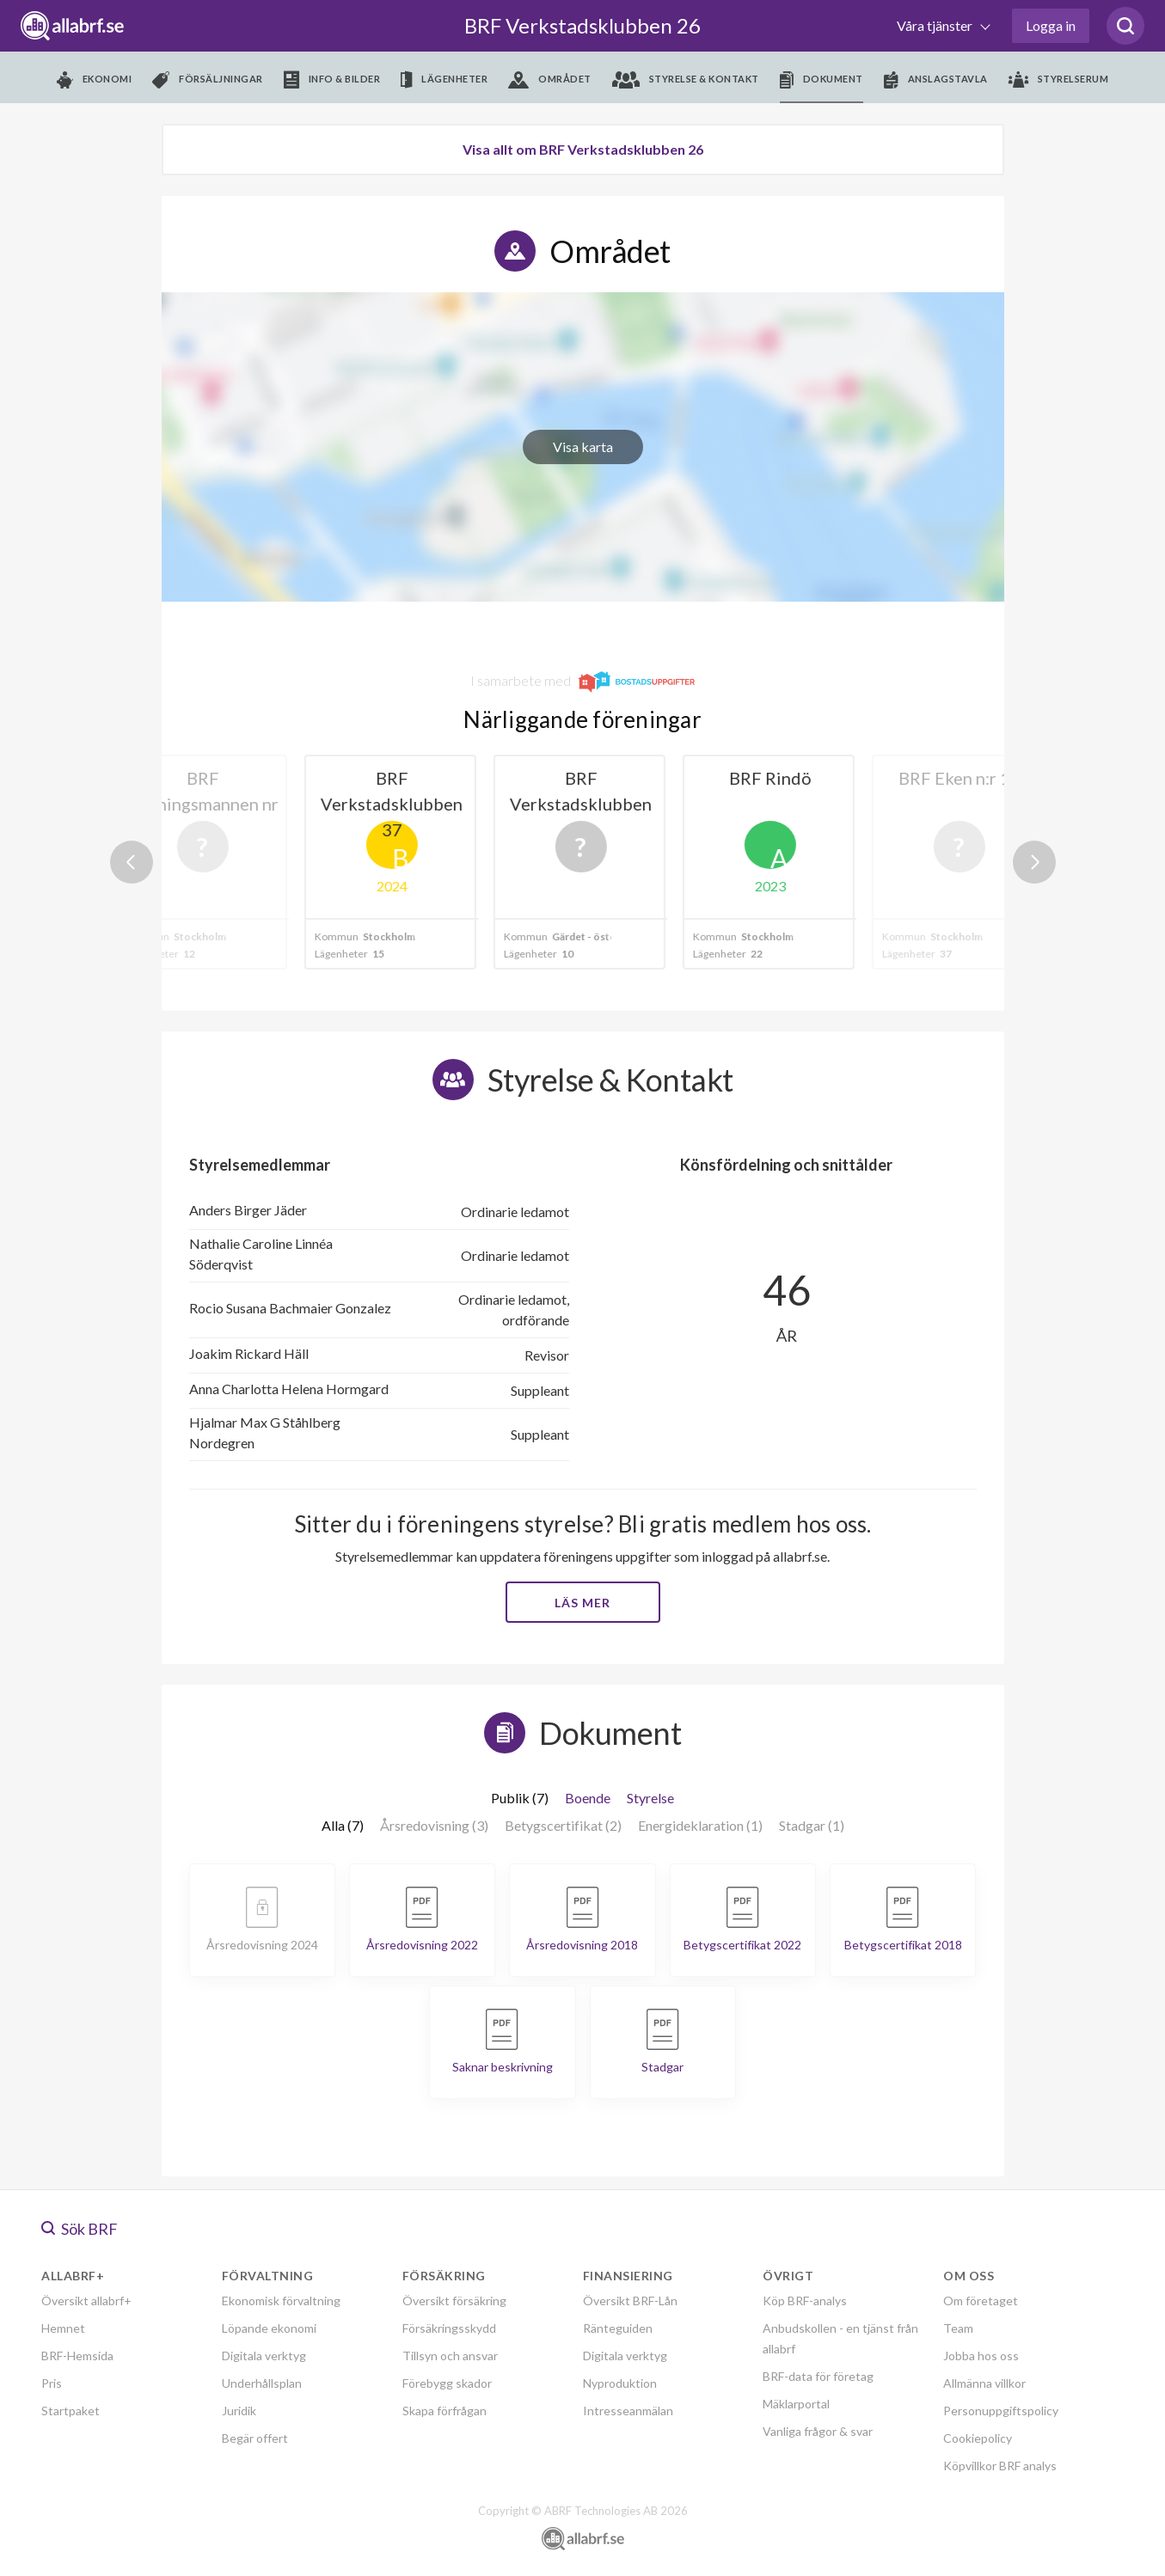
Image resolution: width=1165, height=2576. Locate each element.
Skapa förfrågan (444, 2410)
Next (1034, 862)
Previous (131, 862)
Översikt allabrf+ (86, 2300)
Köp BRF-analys (805, 2300)
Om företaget (980, 2300)
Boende (587, 1798)
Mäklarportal (796, 2403)
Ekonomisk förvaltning (281, 2300)
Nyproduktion (620, 2383)
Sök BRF (79, 2228)
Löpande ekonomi (269, 2328)
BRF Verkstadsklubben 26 (582, 25)
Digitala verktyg (264, 2355)
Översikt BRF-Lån (630, 2300)
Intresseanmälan (628, 2410)
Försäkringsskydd (449, 2328)
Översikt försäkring (454, 2300)
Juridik (239, 2410)
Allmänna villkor (984, 2383)
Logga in (1051, 25)
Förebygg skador (447, 2383)
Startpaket (70, 2410)
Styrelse (650, 1798)
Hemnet (63, 2328)
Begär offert (255, 2438)
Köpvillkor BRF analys (1000, 2465)
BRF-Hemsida (77, 2355)
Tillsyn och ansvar (450, 2355)
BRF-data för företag (818, 2376)
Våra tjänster (936, 25)
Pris (51, 2383)
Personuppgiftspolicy (1000, 2410)
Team (958, 2328)
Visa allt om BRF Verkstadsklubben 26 (583, 149)
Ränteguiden (618, 2328)
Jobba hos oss (981, 2355)
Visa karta (583, 446)
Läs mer (582, 1602)
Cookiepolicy (977, 2438)
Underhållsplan (262, 2383)
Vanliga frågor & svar (818, 2431)
